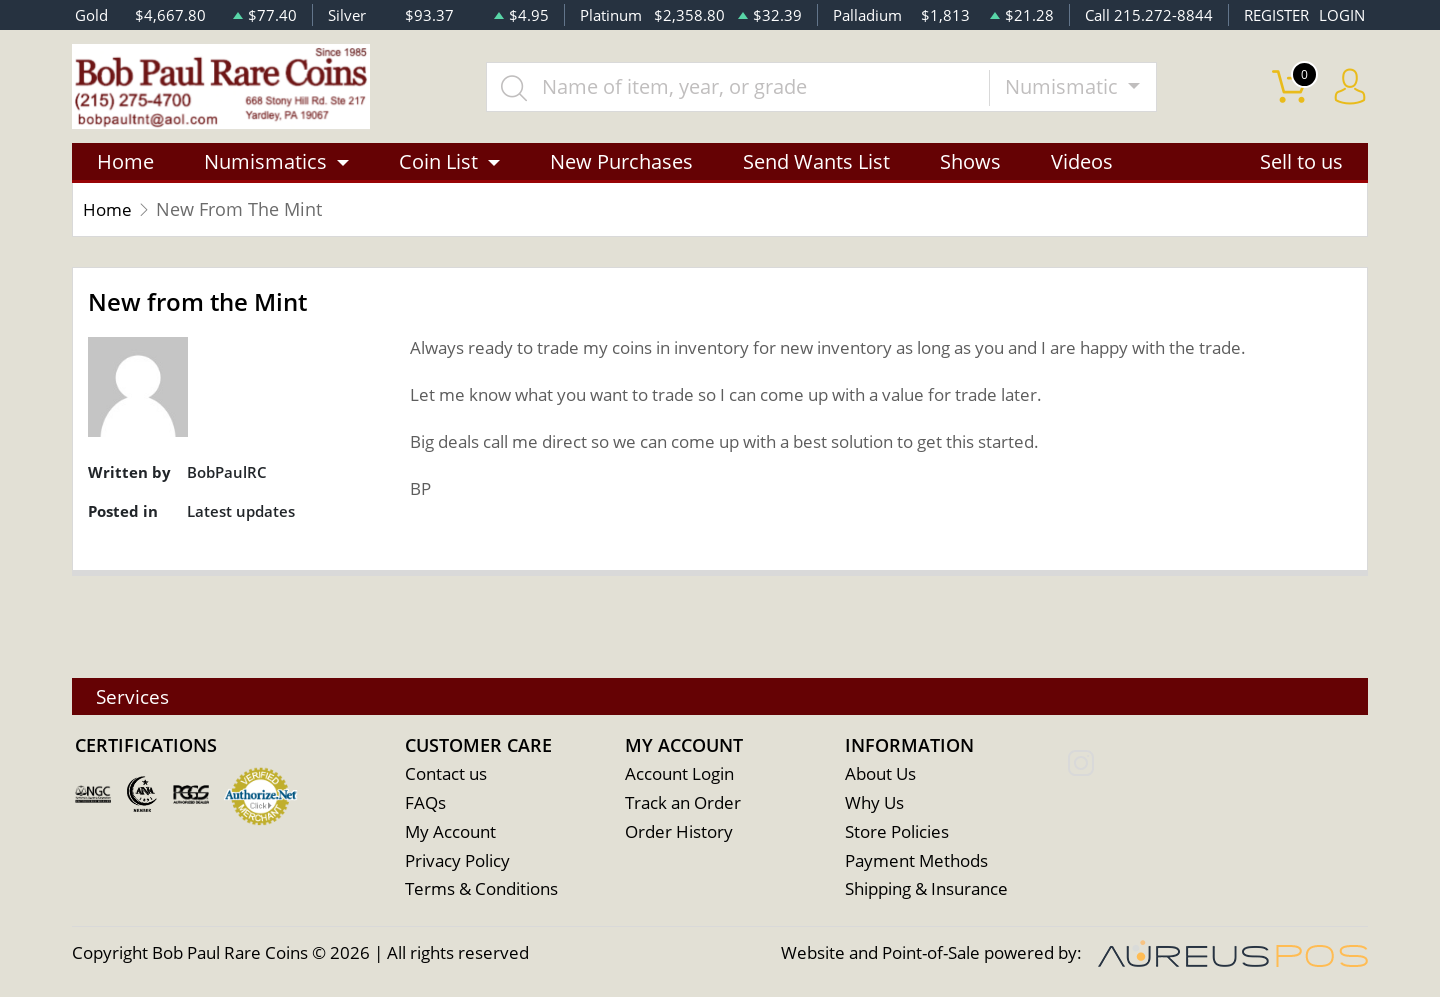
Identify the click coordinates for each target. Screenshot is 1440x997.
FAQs (425, 803)
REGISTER (1276, 15)
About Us (880, 774)
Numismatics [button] (265, 162)
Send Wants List (816, 162)
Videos (1082, 162)
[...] (739, 87)
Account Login (679, 774)
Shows (970, 162)
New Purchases (621, 162)
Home (125, 162)
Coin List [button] (438, 162)
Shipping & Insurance (926, 890)
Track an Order (683, 803)
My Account (450, 832)
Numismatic (1065, 86)
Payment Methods (916, 861)
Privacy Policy (457, 861)
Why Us (874, 803)
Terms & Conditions (481, 890)
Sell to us (1301, 162)
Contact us (446, 774)
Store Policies (897, 832)
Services (135, 695)
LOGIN (1342, 15)
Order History (679, 832)
